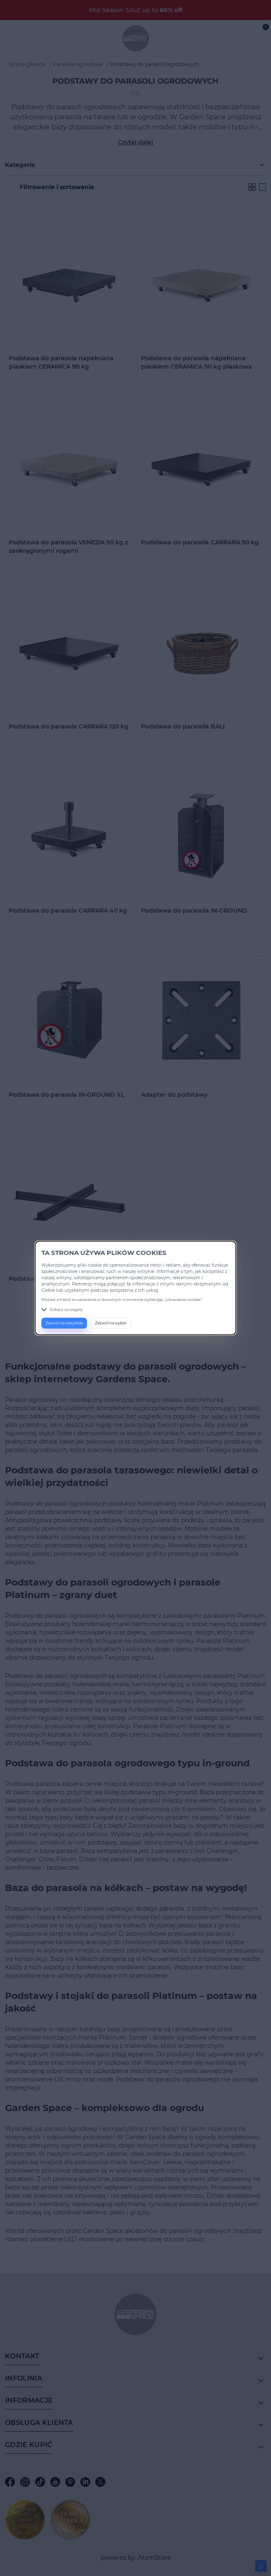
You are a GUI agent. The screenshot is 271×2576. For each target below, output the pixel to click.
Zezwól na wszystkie (64, 1323)
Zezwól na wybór (111, 1323)
